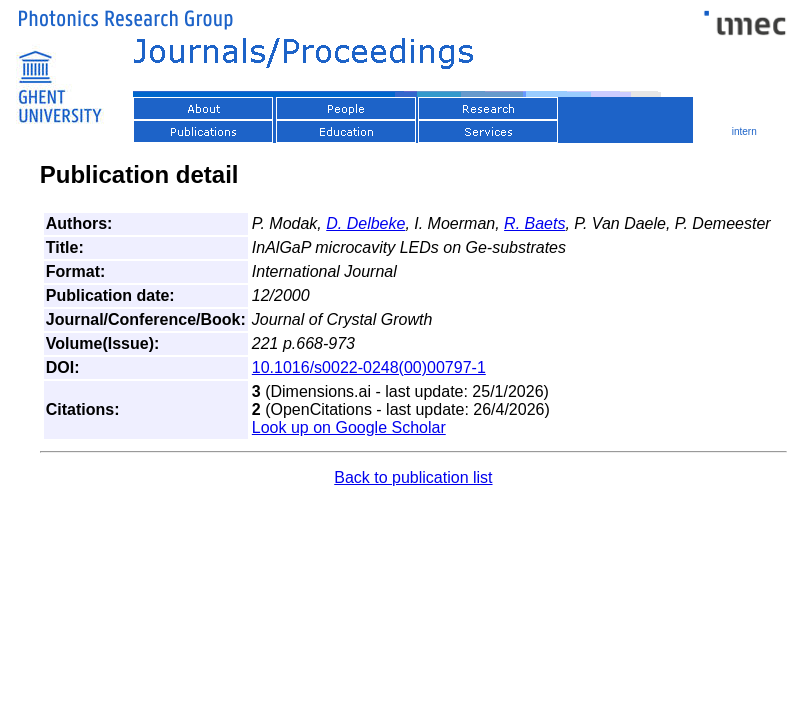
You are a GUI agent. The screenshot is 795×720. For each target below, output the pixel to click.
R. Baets (534, 223)
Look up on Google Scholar (349, 427)
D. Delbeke (365, 223)
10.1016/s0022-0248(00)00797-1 (369, 367)
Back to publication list (413, 477)
